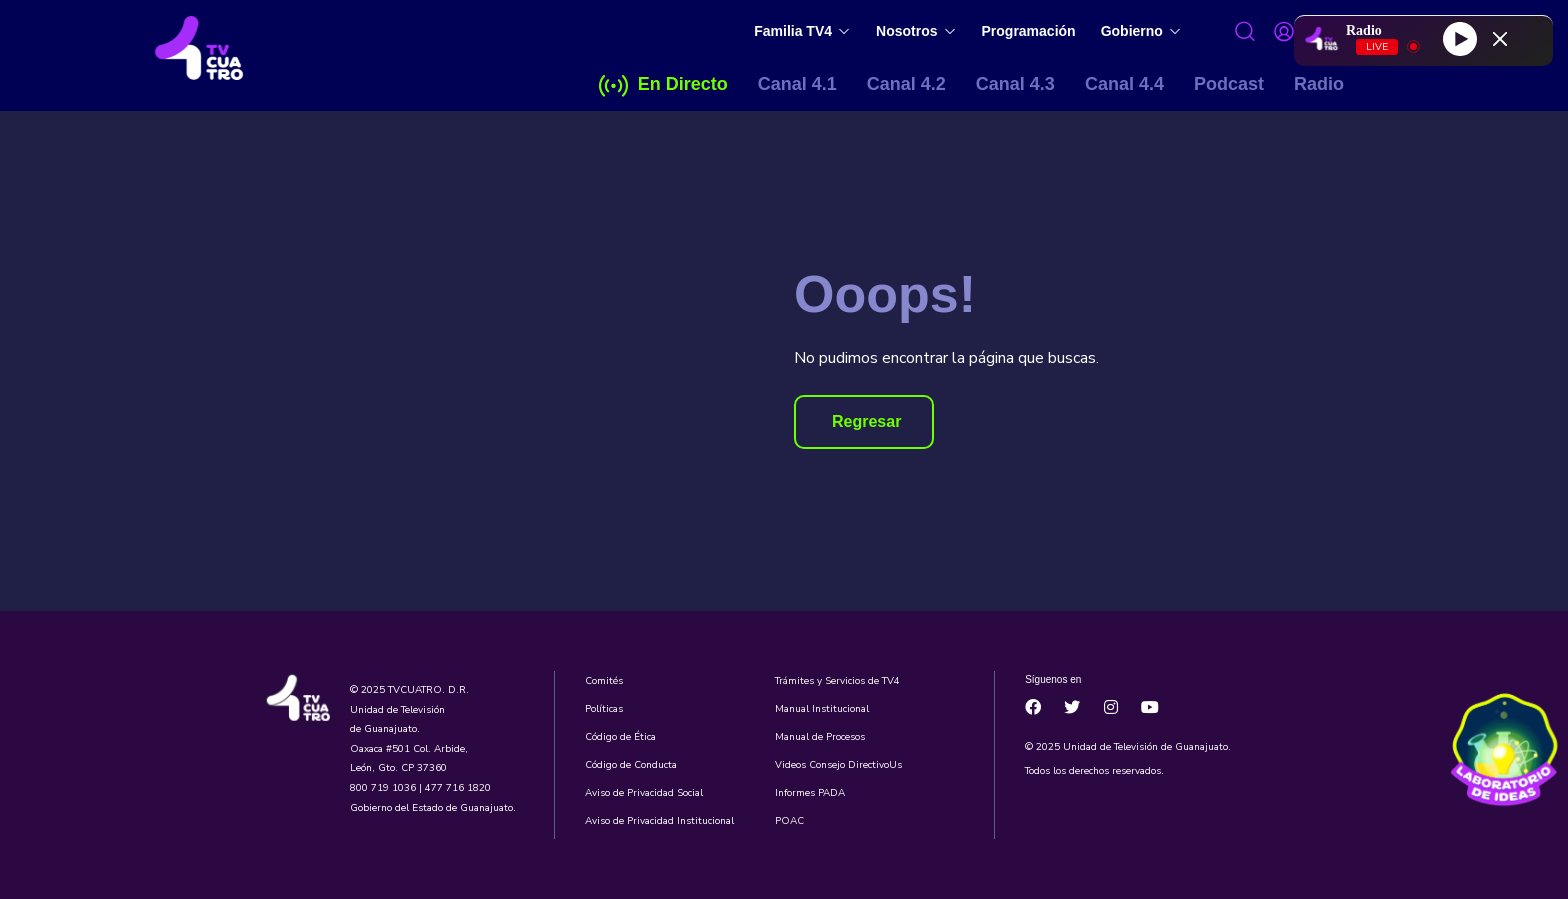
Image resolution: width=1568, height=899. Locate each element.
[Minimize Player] (1500, 39)
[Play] (1460, 38)
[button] (864, 422)
